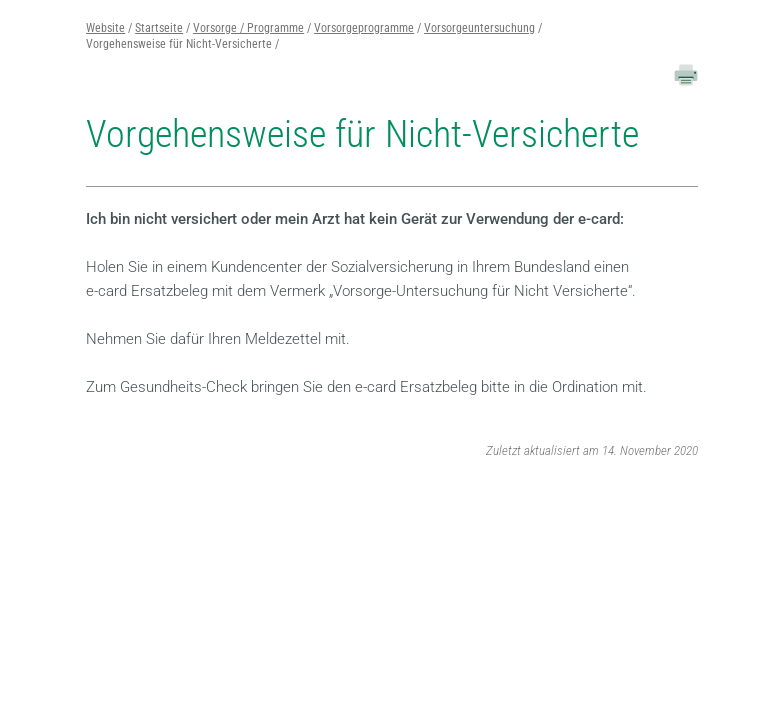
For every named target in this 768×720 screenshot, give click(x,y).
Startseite (159, 28)
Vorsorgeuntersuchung (479, 28)
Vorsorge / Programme (248, 28)
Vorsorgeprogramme (364, 28)
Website (105, 28)
